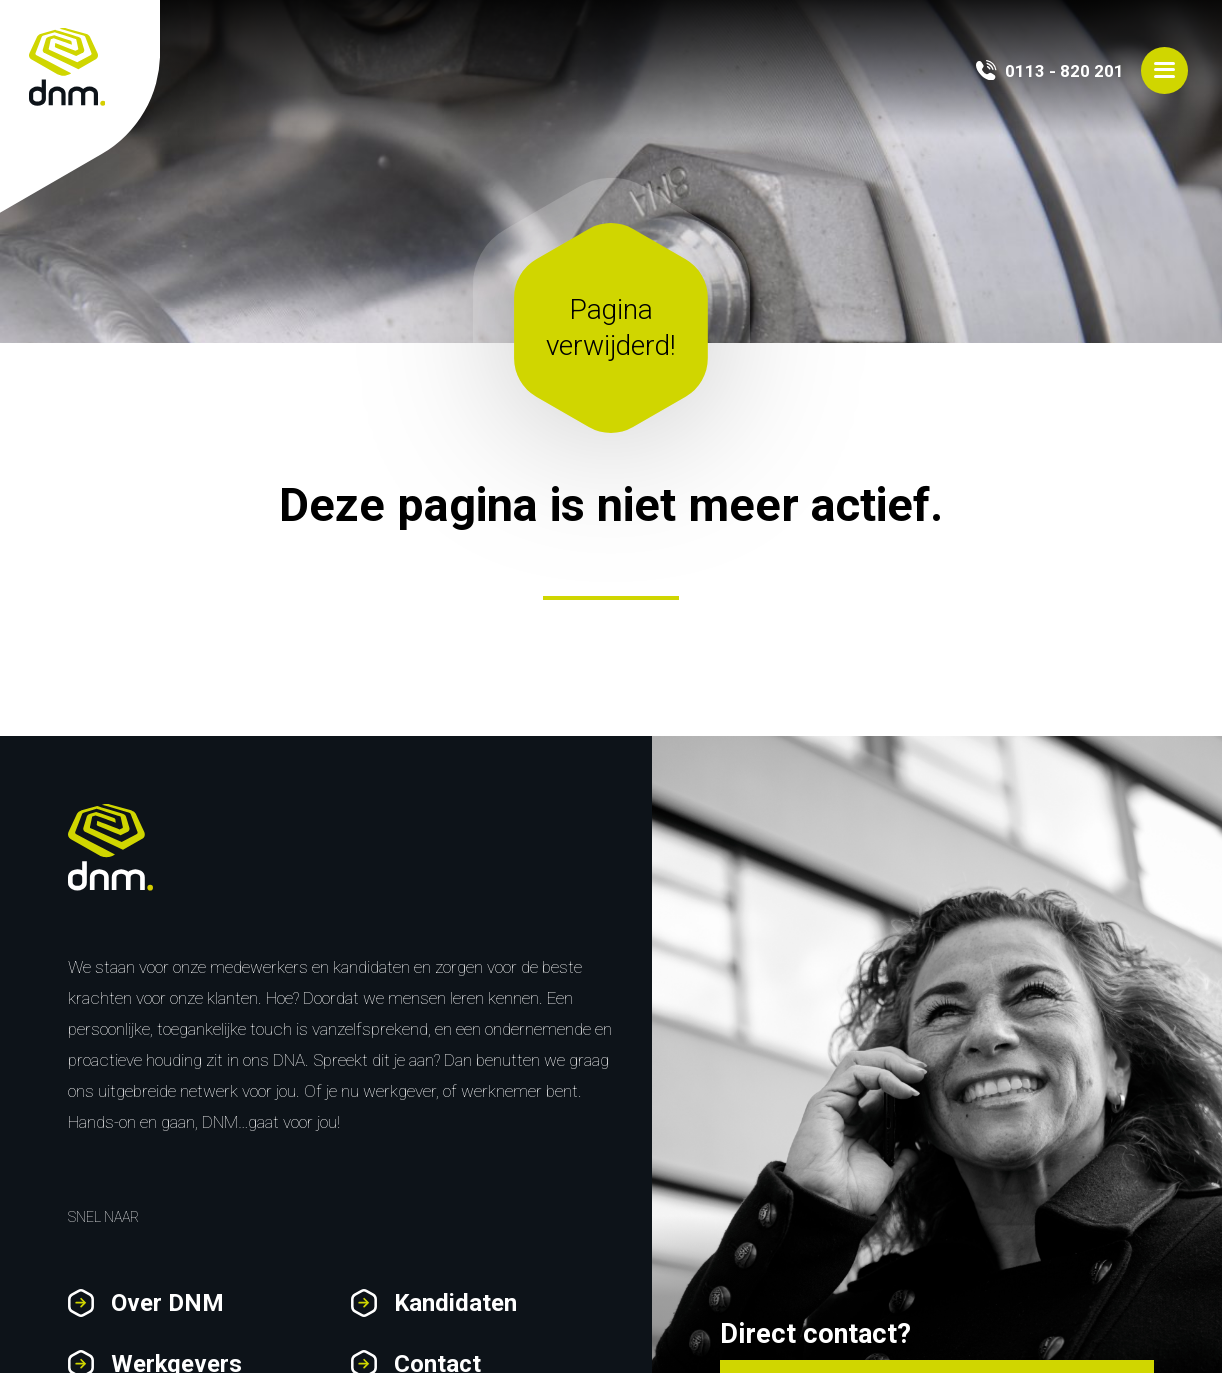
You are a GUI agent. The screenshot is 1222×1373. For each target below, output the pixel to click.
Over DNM (167, 1303)
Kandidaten (455, 1303)
